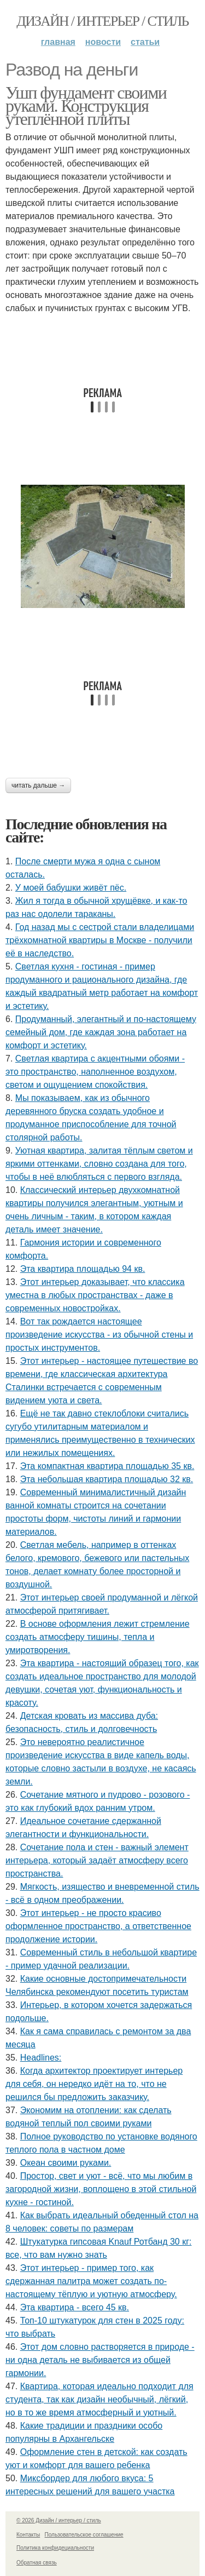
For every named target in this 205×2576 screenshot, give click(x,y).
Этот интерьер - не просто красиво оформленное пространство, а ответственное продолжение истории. (98, 1926)
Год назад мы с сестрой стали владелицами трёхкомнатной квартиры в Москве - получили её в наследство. (99, 940)
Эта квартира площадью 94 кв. (82, 1268)
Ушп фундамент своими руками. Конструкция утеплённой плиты (85, 106)
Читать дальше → (38, 785)
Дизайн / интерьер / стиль (102, 21)
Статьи (145, 42)
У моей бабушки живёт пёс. (70, 887)
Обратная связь (36, 2563)
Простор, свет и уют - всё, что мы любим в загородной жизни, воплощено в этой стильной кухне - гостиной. (100, 2189)
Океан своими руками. (66, 2162)
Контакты (28, 2535)
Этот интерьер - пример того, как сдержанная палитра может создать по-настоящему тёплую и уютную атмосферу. (91, 2281)
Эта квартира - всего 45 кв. (74, 2307)
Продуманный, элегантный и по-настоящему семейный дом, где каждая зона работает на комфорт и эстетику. (100, 1032)
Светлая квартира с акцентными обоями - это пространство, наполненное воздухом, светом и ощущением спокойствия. (95, 1071)
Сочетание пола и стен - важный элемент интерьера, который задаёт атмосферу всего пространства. (97, 1860)
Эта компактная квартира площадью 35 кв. (107, 1466)
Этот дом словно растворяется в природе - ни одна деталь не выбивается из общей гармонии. (100, 2360)
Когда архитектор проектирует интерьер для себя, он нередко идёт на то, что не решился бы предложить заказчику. (94, 2084)
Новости (103, 42)
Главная (58, 42)
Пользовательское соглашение (84, 2535)
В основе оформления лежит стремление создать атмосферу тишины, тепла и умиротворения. (97, 1637)
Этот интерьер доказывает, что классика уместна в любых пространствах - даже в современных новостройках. (95, 1295)
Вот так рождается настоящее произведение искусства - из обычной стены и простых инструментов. (99, 1334)
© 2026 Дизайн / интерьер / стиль (58, 2520)
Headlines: (41, 2057)
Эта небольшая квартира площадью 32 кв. (107, 1479)
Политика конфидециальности (55, 2548)
